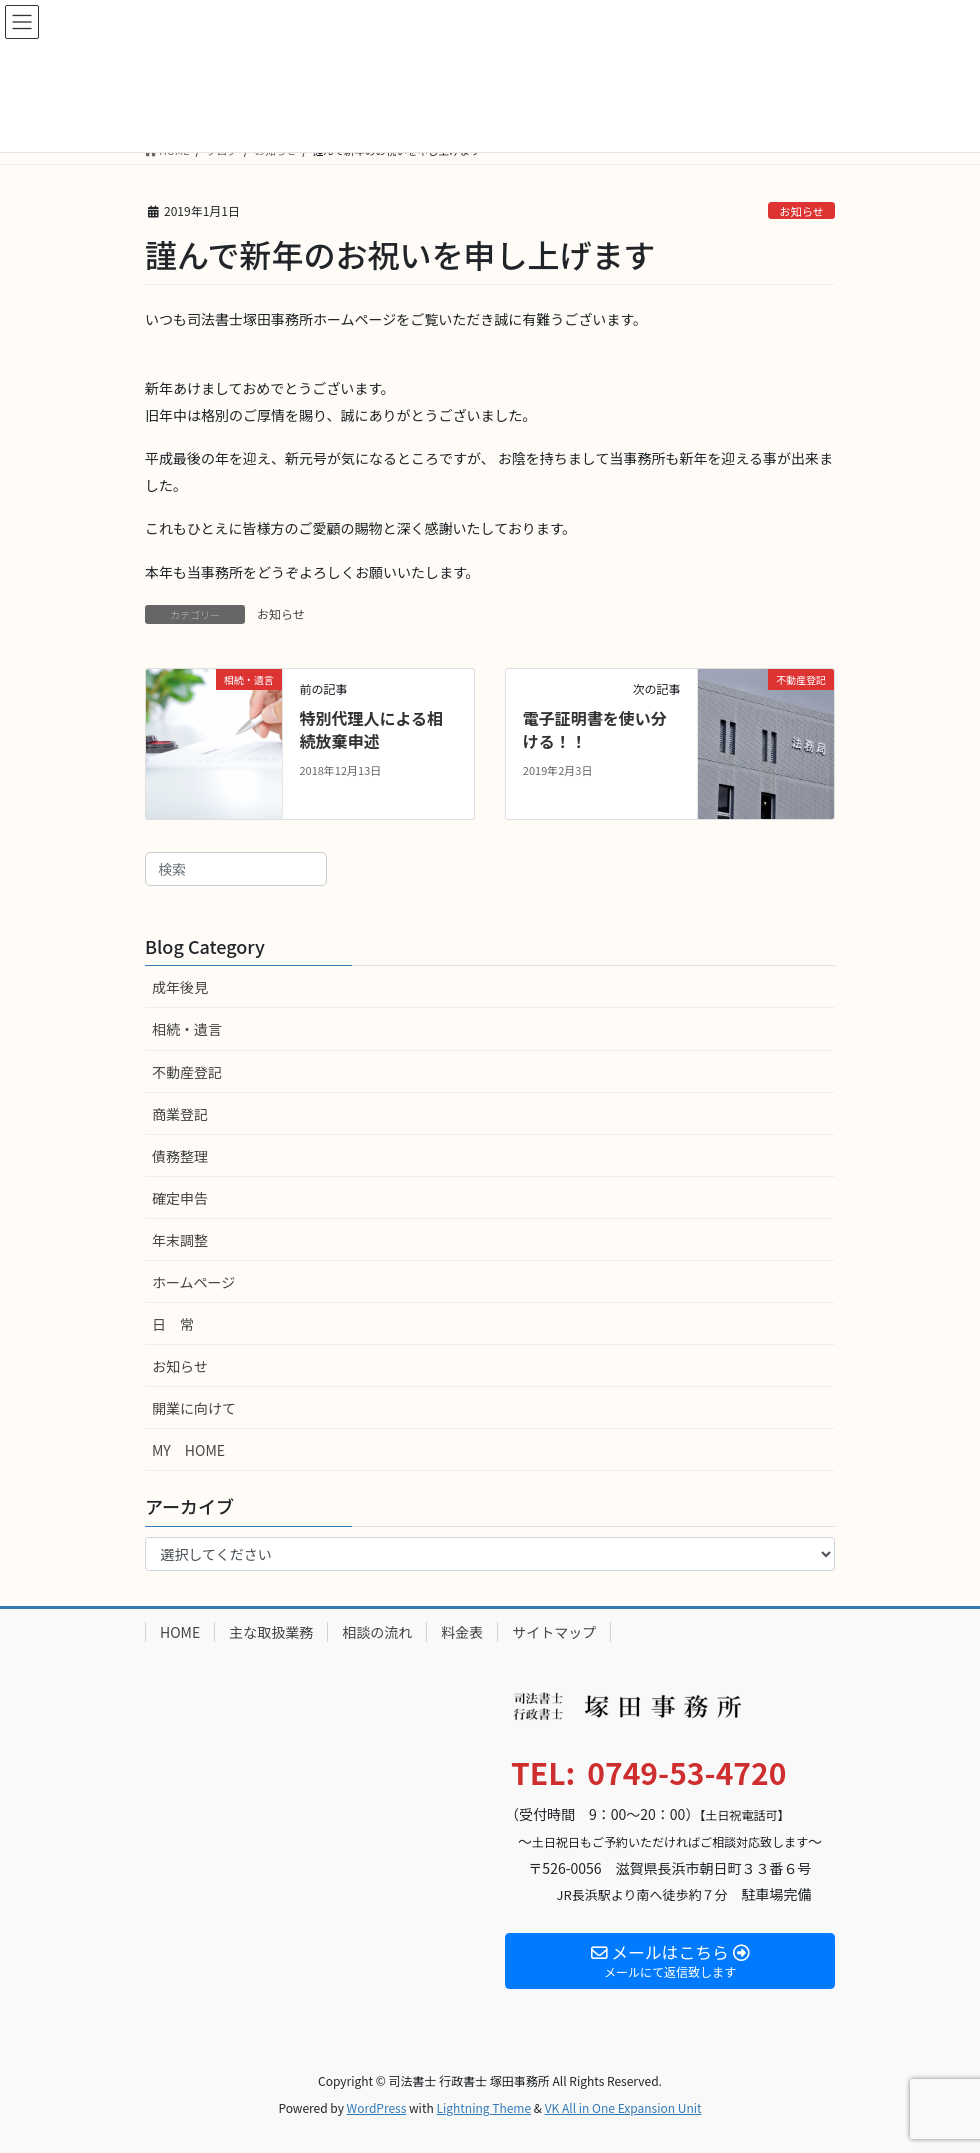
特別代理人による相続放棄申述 (371, 729)
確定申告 (180, 1198)
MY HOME (188, 1450)
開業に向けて (194, 1408)
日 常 (173, 1324)
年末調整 (180, 1240)
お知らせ (801, 211)
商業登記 (180, 1114)
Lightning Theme (483, 2107)
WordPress (377, 2107)
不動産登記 (187, 1072)
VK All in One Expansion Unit (623, 2107)
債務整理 (180, 1156)
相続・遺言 (187, 1029)
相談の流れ (377, 1632)
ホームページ (193, 1282)
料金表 (462, 1632)
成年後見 (180, 987)
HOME (180, 1632)
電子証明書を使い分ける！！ (595, 729)
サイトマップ (554, 1632)
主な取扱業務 (271, 1632)
